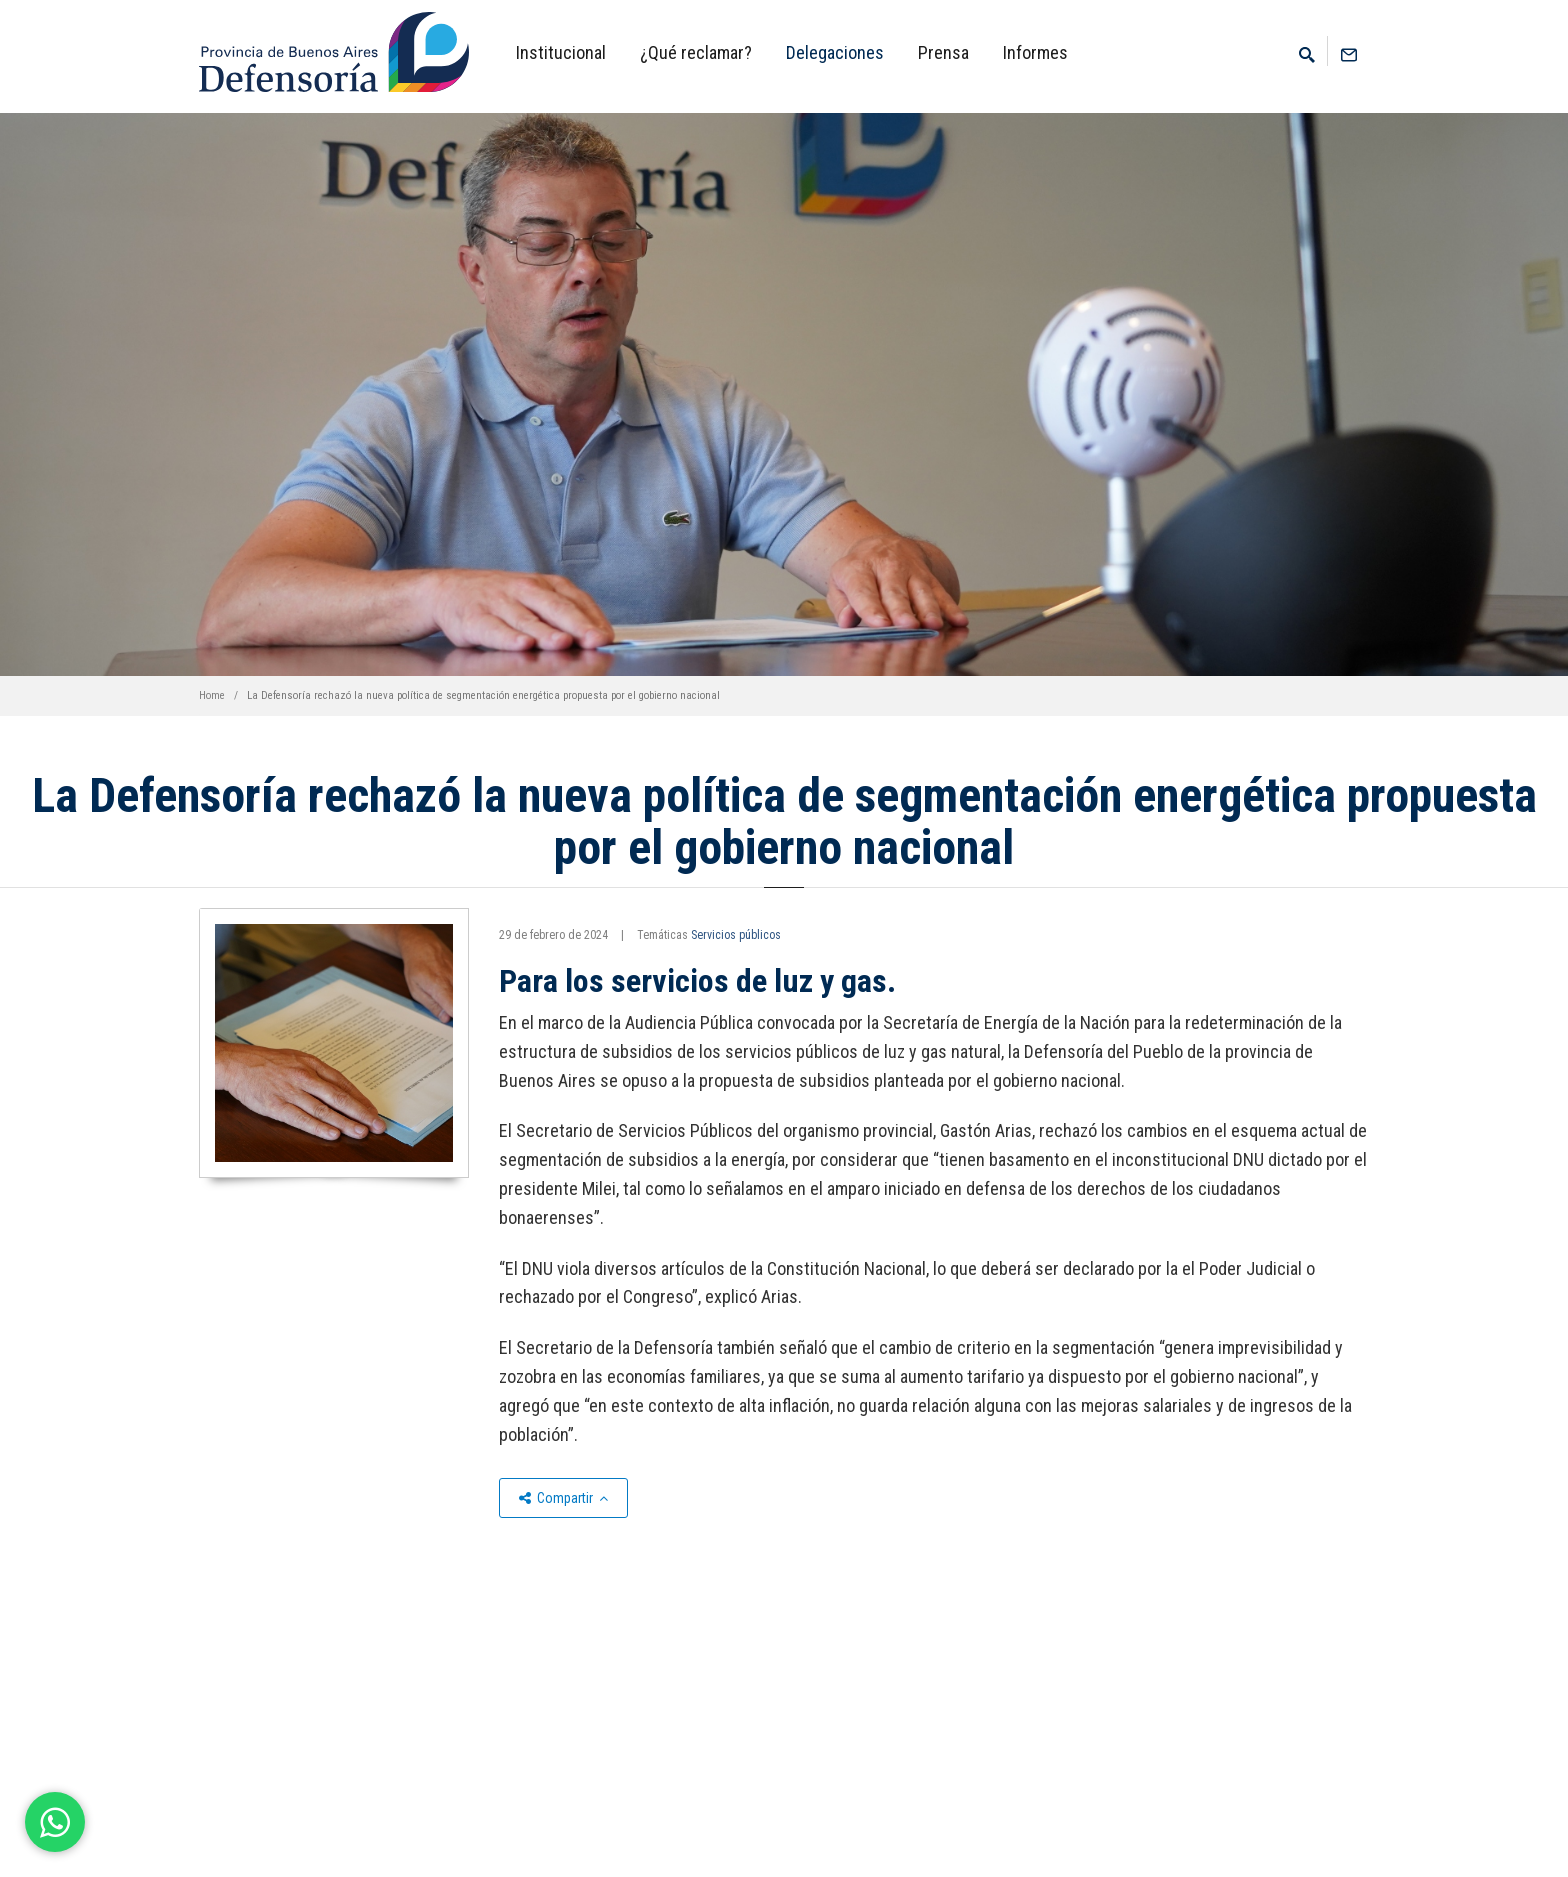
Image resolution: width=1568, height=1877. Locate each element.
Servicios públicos (736, 935)
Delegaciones (835, 52)
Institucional (561, 52)
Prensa (943, 52)
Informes (1035, 52)
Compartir (563, 1498)
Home (212, 695)
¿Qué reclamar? (696, 52)
